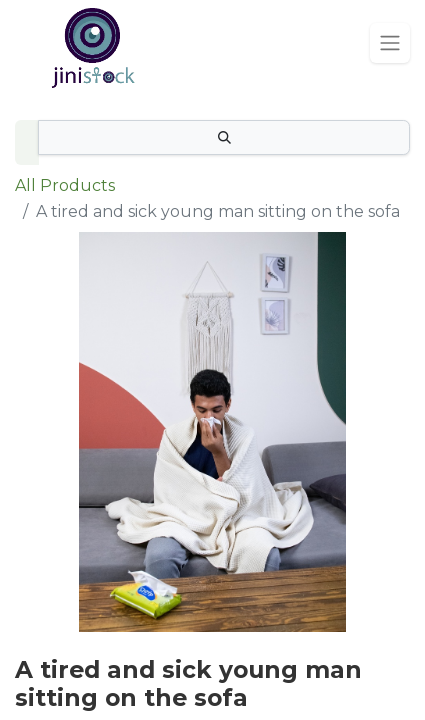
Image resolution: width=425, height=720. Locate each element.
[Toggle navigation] (390, 43)
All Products (65, 185)
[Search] (224, 137)
